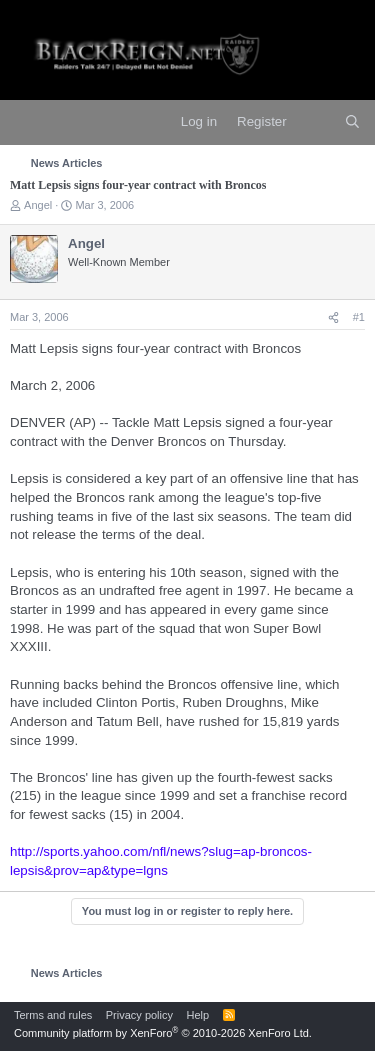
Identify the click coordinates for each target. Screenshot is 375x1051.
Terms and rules (53, 1015)
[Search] (352, 122)
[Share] (333, 317)
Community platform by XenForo (163, 1033)
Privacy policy (139, 1015)
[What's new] (315, 122)
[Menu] (27, 123)
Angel (38, 205)
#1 (359, 317)
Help (198, 1015)
